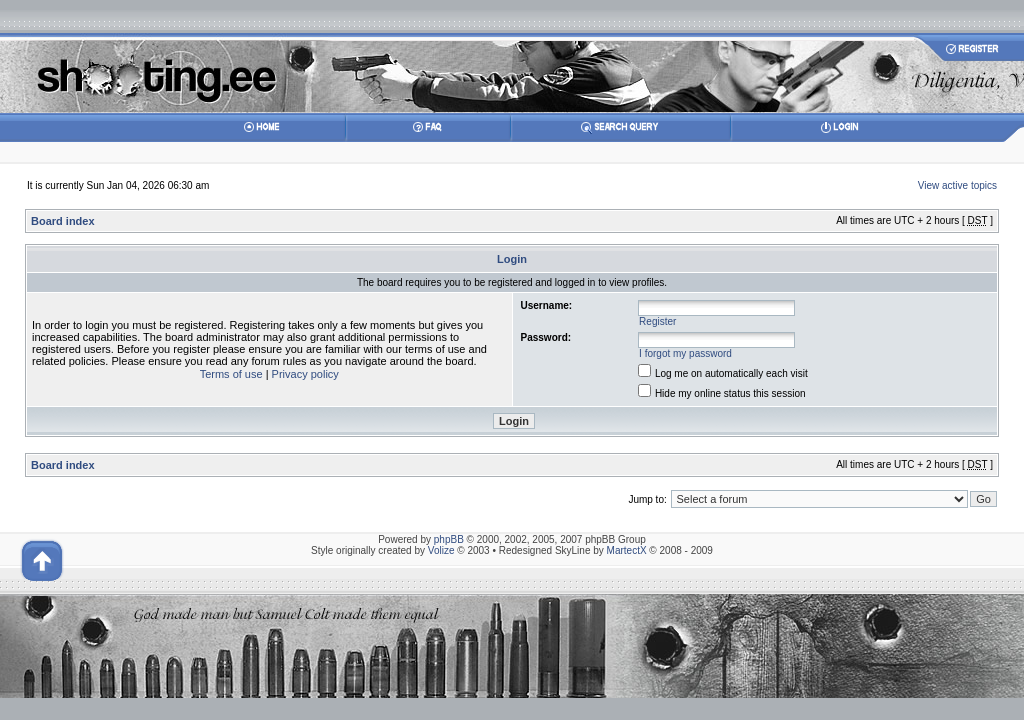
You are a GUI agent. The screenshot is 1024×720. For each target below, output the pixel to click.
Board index (63, 221)
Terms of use (231, 374)
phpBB (449, 539)
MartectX (627, 550)
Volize (441, 550)
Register (657, 321)
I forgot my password (685, 353)
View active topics (957, 185)
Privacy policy (305, 374)
